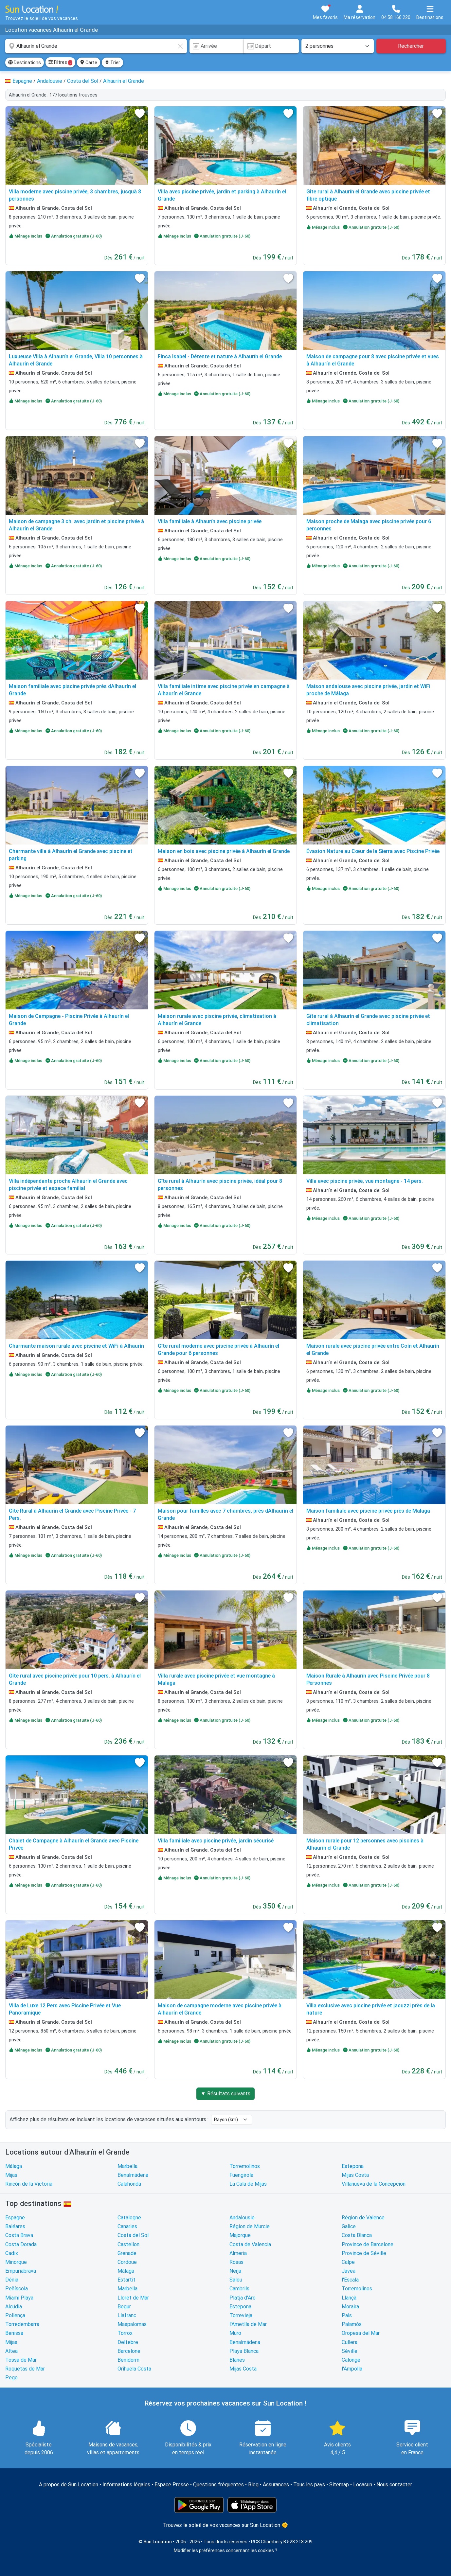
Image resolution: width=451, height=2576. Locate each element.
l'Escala (350, 2280)
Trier (112, 62)
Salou (235, 2280)
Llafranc (126, 2315)
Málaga (13, 2166)
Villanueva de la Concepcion (374, 2184)
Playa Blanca (244, 2351)
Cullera (349, 2342)
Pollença (15, 2315)
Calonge (351, 2360)
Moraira (350, 2306)
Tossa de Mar (21, 2360)
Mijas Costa (355, 2175)
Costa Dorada (21, 2244)
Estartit (126, 2280)
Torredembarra (22, 2324)
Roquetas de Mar (25, 2369)
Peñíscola (16, 2288)
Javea (348, 2271)
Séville (349, 2351)
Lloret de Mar (133, 2298)
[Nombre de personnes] (337, 46)
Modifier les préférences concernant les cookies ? (225, 2550)
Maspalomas (132, 2324)
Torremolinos (244, 2166)
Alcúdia (13, 2306)
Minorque (16, 2262)
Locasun (362, 2484)
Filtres (60, 62)
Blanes (237, 2360)
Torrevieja (240, 2315)
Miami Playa (19, 2298)
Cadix (11, 2253)
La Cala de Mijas (248, 2184)
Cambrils (239, 2288)
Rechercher (411, 46)
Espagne (15, 2217)
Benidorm (128, 2360)
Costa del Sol (133, 2235)
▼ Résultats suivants (225, 2093)
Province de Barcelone (367, 2244)
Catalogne (129, 2217)
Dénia (11, 2280)
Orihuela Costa (134, 2369)
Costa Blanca (357, 2235)
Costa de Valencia (250, 2244)
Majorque (240, 2235)
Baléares (15, 2226)
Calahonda (129, 2184)
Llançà (349, 2298)
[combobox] (96, 46)
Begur (124, 2306)
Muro (235, 2333)
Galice (349, 2226)
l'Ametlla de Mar (248, 2324)
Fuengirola (241, 2175)
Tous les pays (309, 2484)
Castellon (128, 2244)
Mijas (11, 2175)
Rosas (236, 2262)
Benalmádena (132, 2175)
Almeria (238, 2253)
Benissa (14, 2333)
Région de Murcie (249, 2226)
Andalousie (242, 2217)
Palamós (352, 2324)
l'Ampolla (352, 2369)
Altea (11, 2351)
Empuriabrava (20, 2271)
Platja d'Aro (242, 2298)
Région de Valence (363, 2217)
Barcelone (128, 2351)
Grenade (126, 2253)
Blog (253, 2484)
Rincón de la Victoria (28, 2184)
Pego (11, 2377)
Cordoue (127, 2262)
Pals (347, 2315)
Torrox (125, 2333)
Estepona (353, 2166)
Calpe (348, 2262)
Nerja (235, 2271)
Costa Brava (19, 2235)
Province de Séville (364, 2253)
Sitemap (339, 2484)
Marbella (127, 2166)
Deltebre (127, 2342)
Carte (88, 62)
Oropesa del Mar (361, 2333)
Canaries (127, 2226)
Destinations (24, 62)
